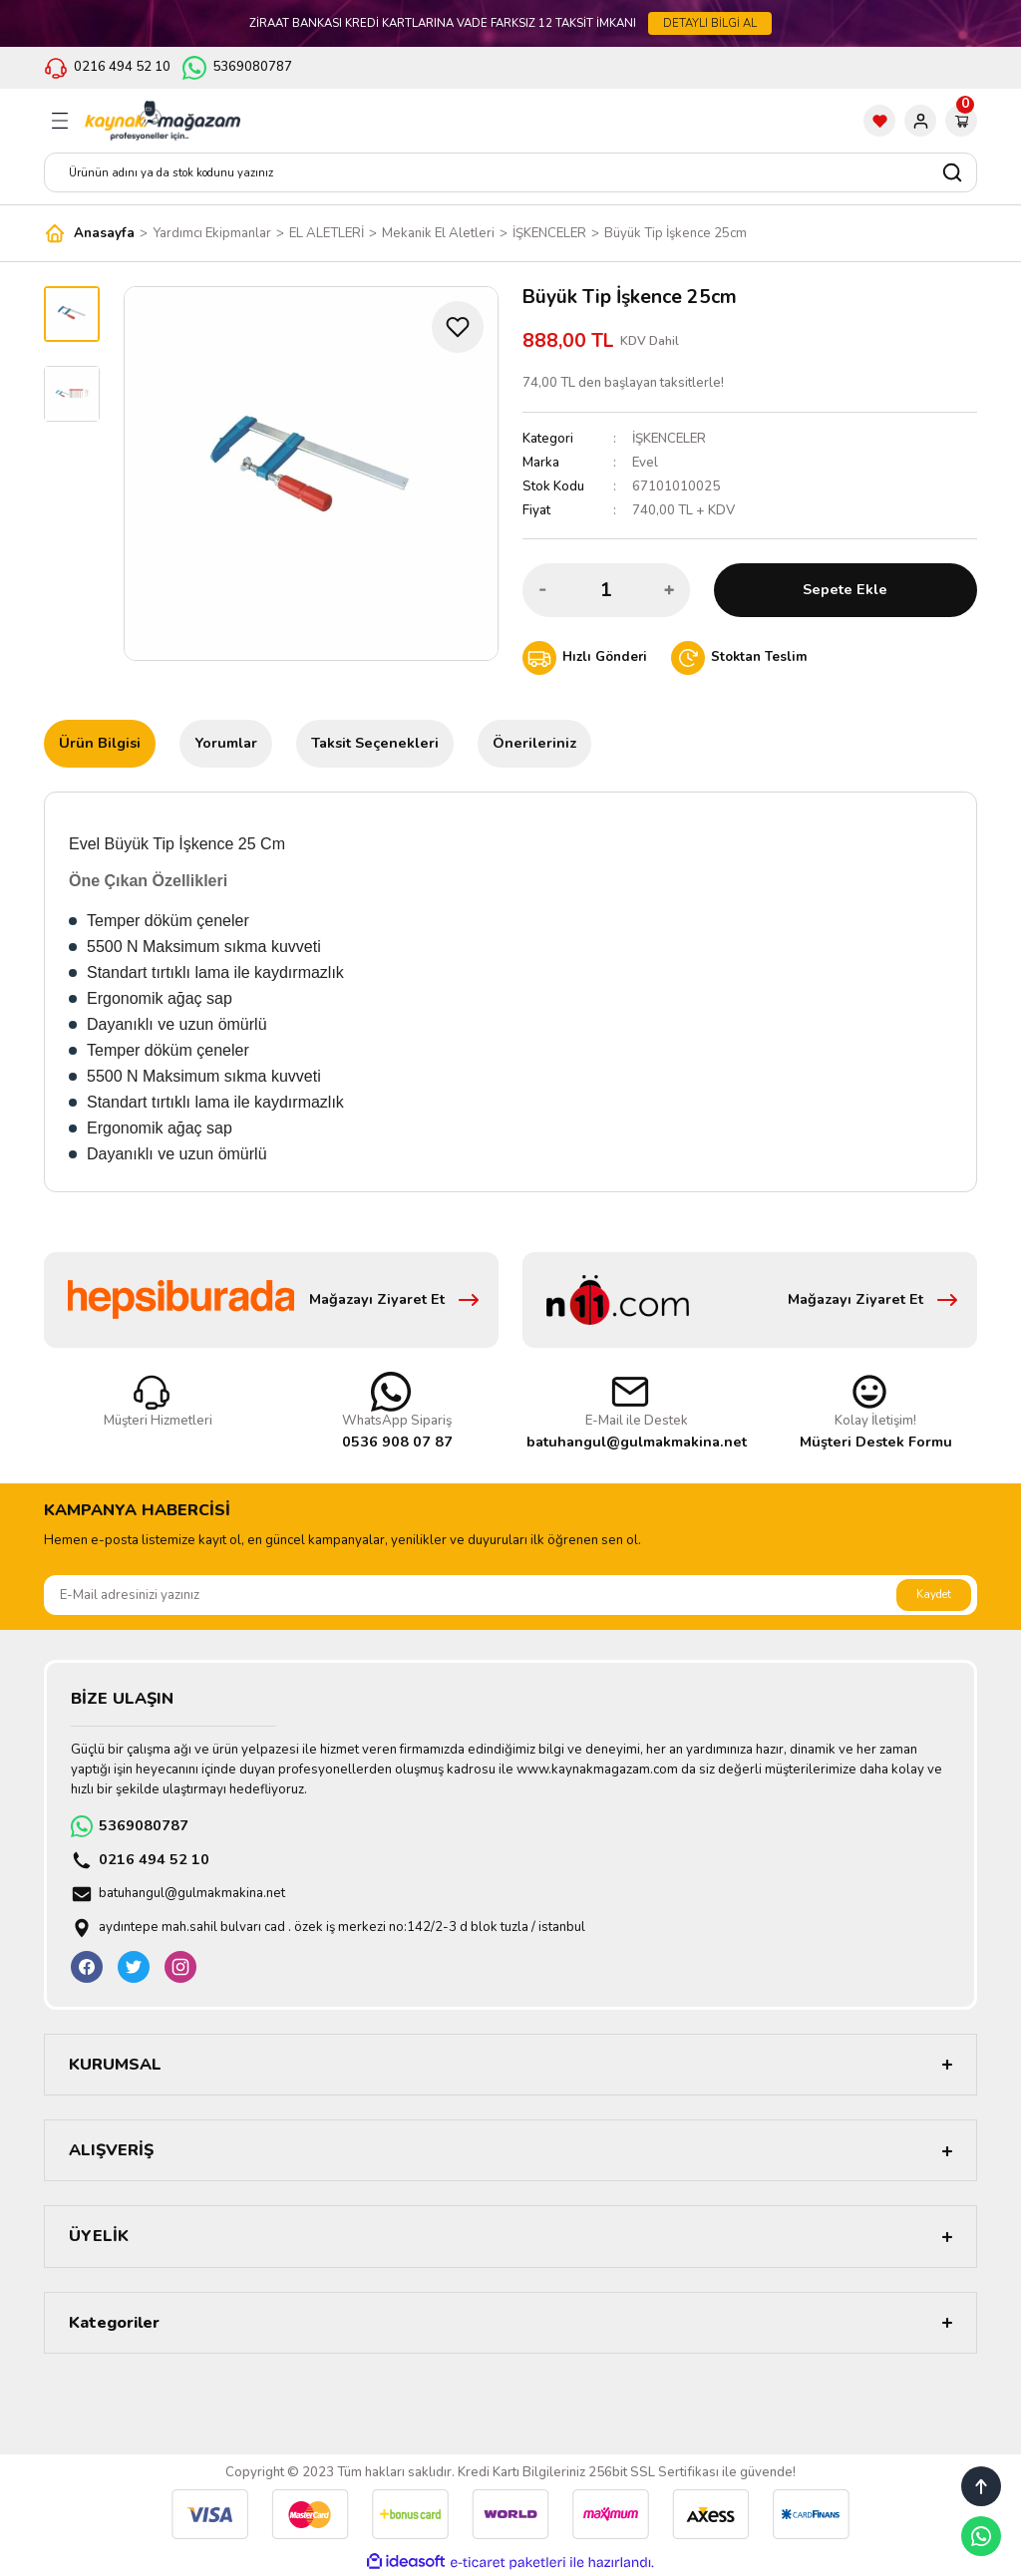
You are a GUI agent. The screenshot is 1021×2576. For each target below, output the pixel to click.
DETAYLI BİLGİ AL (710, 23)
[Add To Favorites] (458, 327)
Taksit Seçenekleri (375, 743)
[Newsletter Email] (510, 1595)
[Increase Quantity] (669, 590)
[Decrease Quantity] (543, 590)
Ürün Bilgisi (100, 743)
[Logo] (162, 121)
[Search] (510, 172)
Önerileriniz (534, 743)
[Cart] (961, 121)
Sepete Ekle (845, 589)
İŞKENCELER (669, 439)
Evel (645, 463)
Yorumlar (225, 743)
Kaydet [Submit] (933, 1594)
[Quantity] (606, 590)
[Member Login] (920, 121)
